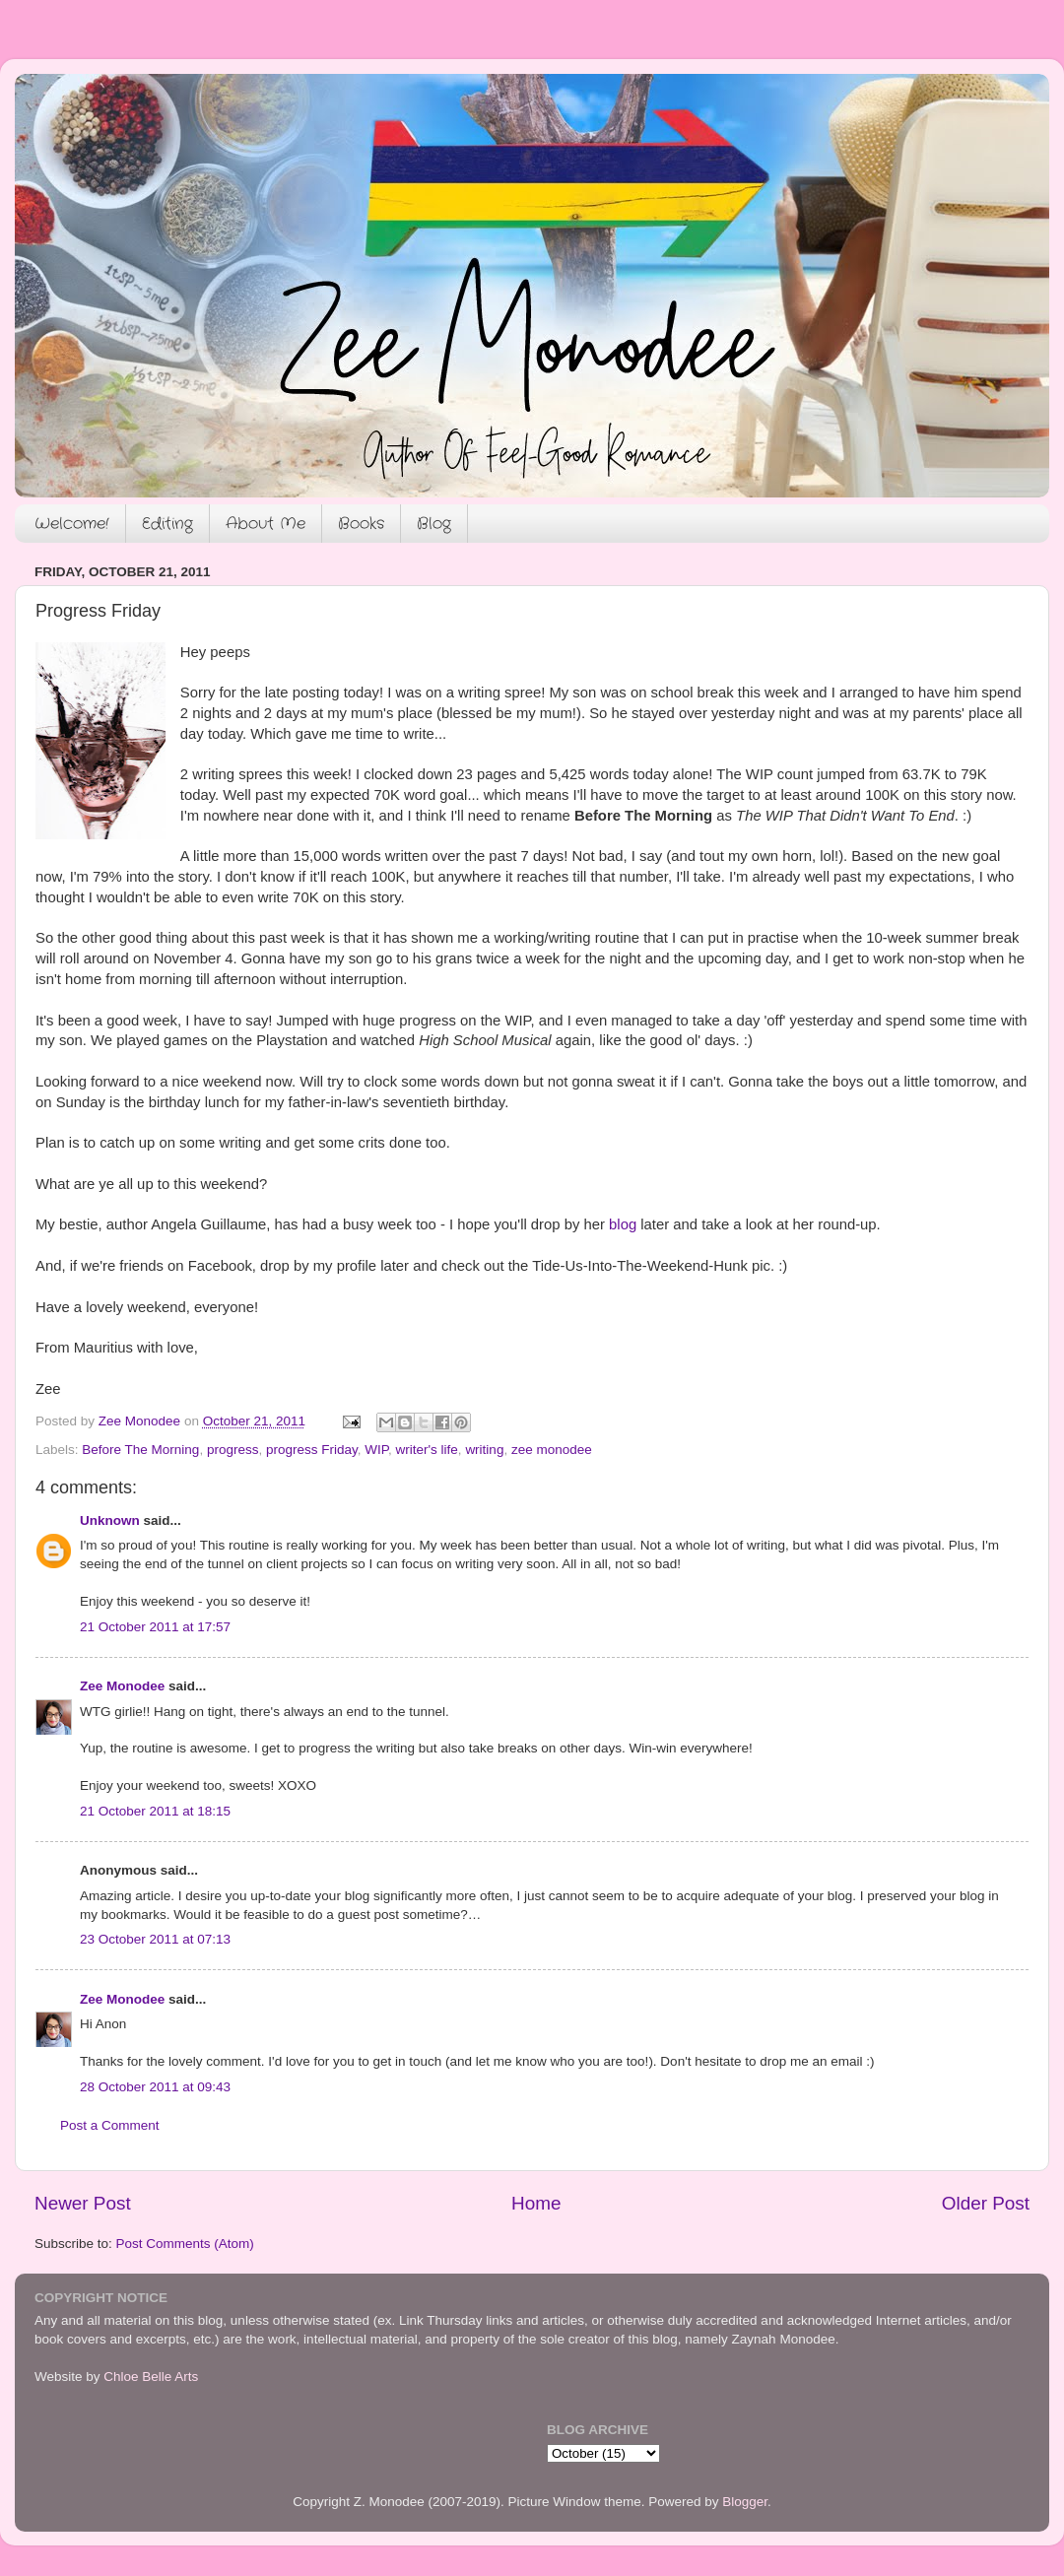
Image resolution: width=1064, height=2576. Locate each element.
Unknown (110, 1520)
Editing (167, 523)
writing (484, 1449)
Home (536, 2203)
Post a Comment (110, 2125)
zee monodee (551, 1449)
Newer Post (82, 2203)
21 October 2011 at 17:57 (155, 1626)
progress (233, 1449)
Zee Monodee (122, 1686)
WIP (376, 1449)
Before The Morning (140, 1449)
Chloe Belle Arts (150, 2376)
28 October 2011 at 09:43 (155, 2087)
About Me (265, 523)
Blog (434, 523)
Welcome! (71, 523)
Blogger (744, 2501)
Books (361, 523)
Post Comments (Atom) (185, 2243)
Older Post (986, 2203)
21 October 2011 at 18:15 (155, 1811)
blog (622, 1224)
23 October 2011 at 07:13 (155, 1939)
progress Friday (312, 1449)
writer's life (427, 1449)
